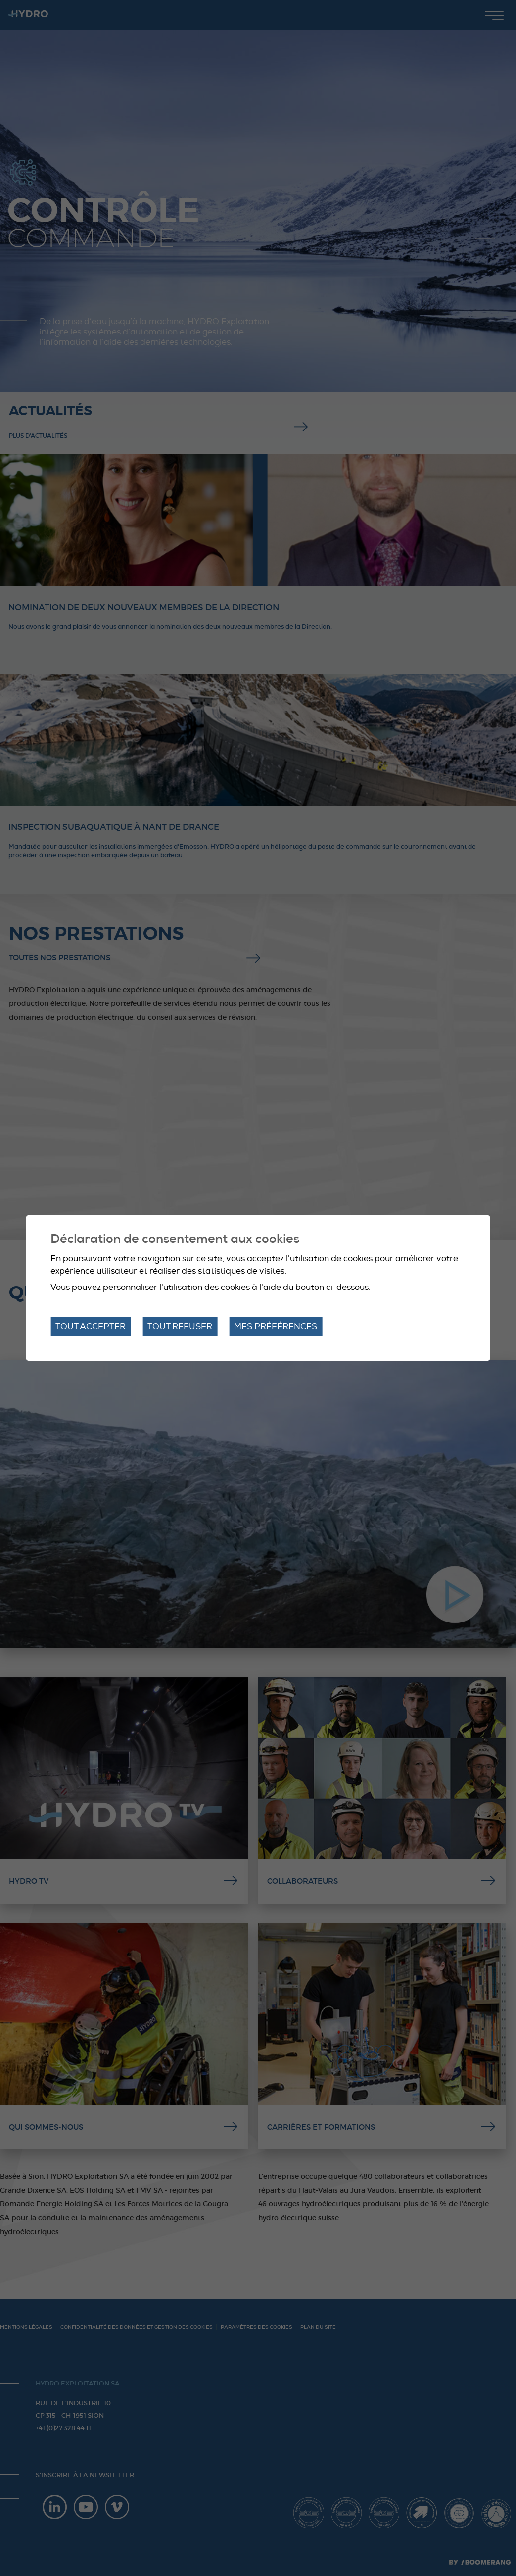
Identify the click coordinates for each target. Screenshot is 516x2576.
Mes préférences (275, 1326)
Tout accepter (90, 1326)
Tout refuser (179, 1326)
